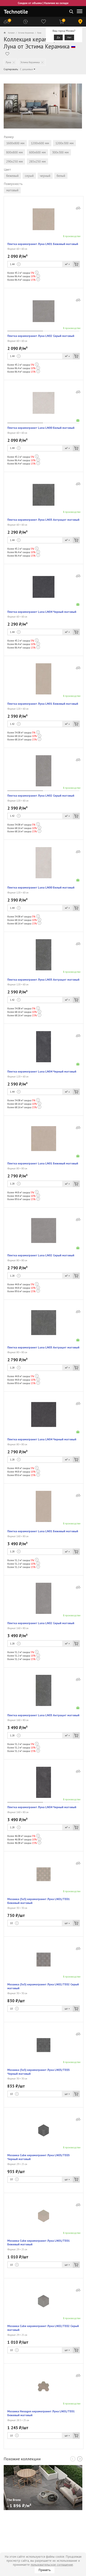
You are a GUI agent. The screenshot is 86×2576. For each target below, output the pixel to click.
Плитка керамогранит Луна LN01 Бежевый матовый (42, 244)
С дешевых (26, 69)
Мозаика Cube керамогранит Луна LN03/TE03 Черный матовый (38, 2157)
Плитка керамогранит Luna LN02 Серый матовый (40, 1255)
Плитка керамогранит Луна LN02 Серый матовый (40, 336)
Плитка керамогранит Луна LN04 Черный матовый (41, 1807)
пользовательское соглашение (52, 2565)
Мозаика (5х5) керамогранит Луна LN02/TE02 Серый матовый (43, 1986)
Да (58, 37)
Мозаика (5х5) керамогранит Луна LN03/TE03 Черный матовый (38, 2071)
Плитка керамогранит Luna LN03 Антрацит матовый (43, 1347)
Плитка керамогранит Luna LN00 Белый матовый (40, 428)
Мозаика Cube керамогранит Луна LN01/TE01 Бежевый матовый (38, 2242)
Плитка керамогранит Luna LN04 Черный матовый (41, 612)
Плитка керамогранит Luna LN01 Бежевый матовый (42, 1163)
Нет (69, 37)
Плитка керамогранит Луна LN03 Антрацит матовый (43, 519)
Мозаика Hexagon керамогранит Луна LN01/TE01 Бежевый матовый (41, 2413)
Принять (45, 2570)
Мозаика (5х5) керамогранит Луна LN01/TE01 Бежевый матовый (38, 1901)
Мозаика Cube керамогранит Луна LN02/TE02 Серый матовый (43, 2328)
